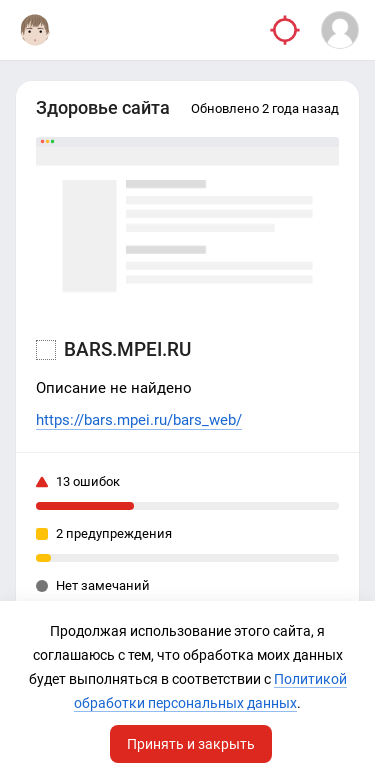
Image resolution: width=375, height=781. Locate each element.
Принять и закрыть (191, 744)
